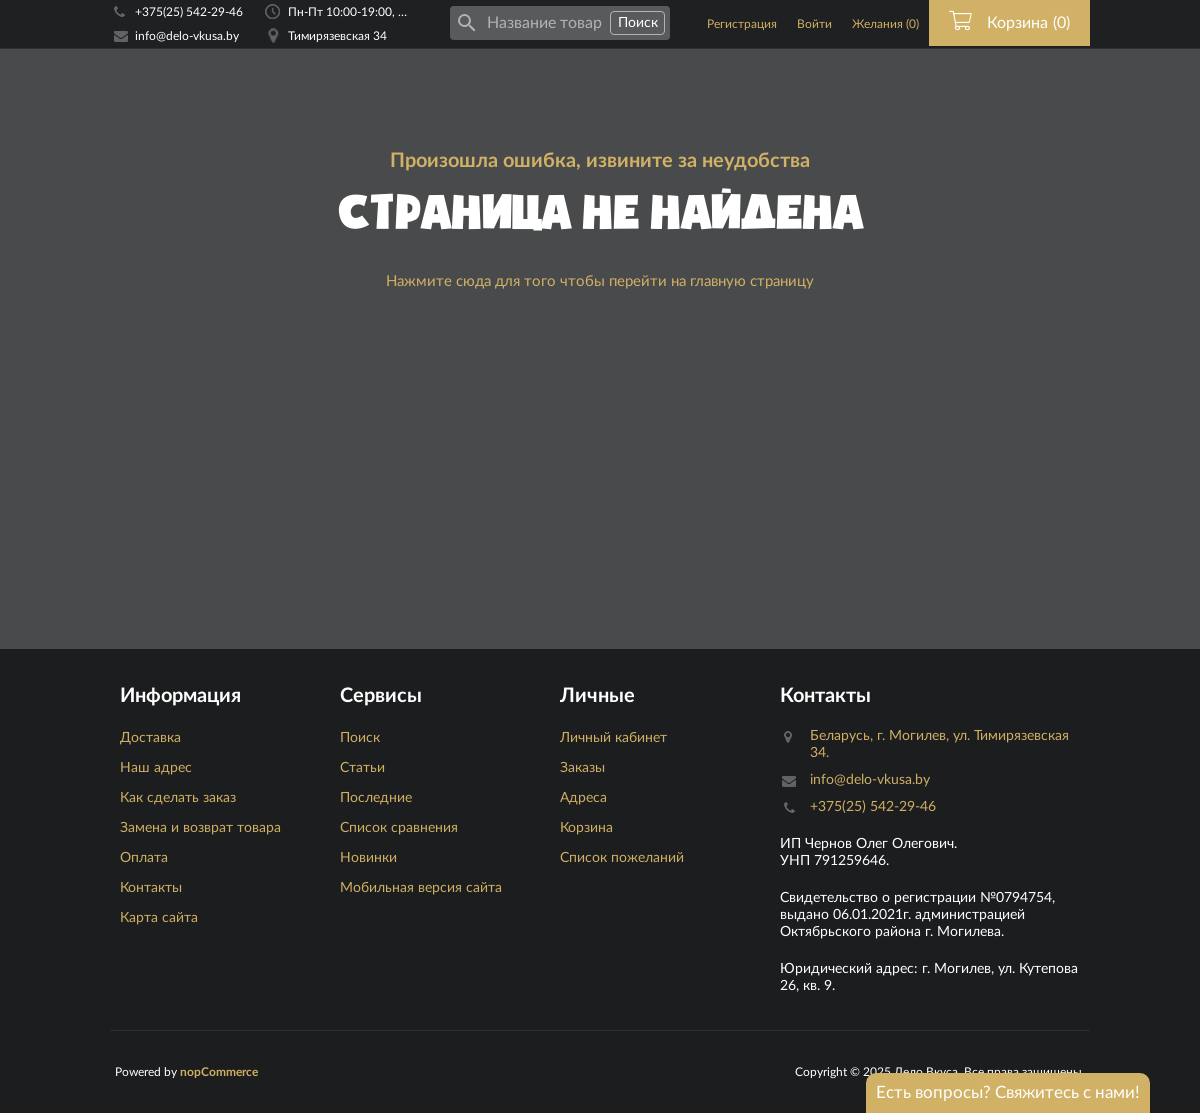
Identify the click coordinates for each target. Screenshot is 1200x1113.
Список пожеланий (622, 858)
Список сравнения (399, 828)
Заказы (582, 768)
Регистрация (742, 24)
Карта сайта (159, 918)
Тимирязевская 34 (337, 36)
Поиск (360, 738)
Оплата (144, 858)
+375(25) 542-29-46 (189, 12)
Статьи (362, 768)
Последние (376, 798)
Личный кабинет (613, 738)
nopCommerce (219, 1072)
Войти (814, 24)
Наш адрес (156, 768)
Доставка (150, 738)
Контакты (151, 888)
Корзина (586, 828)
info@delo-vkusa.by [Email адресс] (187, 36)
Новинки (368, 858)
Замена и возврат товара (200, 828)
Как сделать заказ (178, 798)
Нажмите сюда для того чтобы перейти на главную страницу (600, 281)
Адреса (583, 798)
